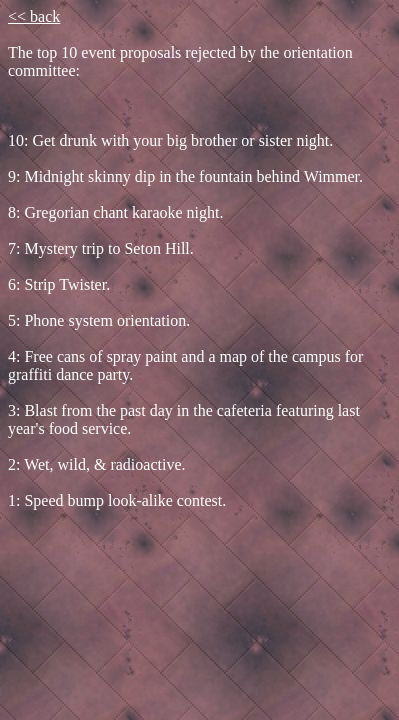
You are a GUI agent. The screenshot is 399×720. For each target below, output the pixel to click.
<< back (34, 16)
